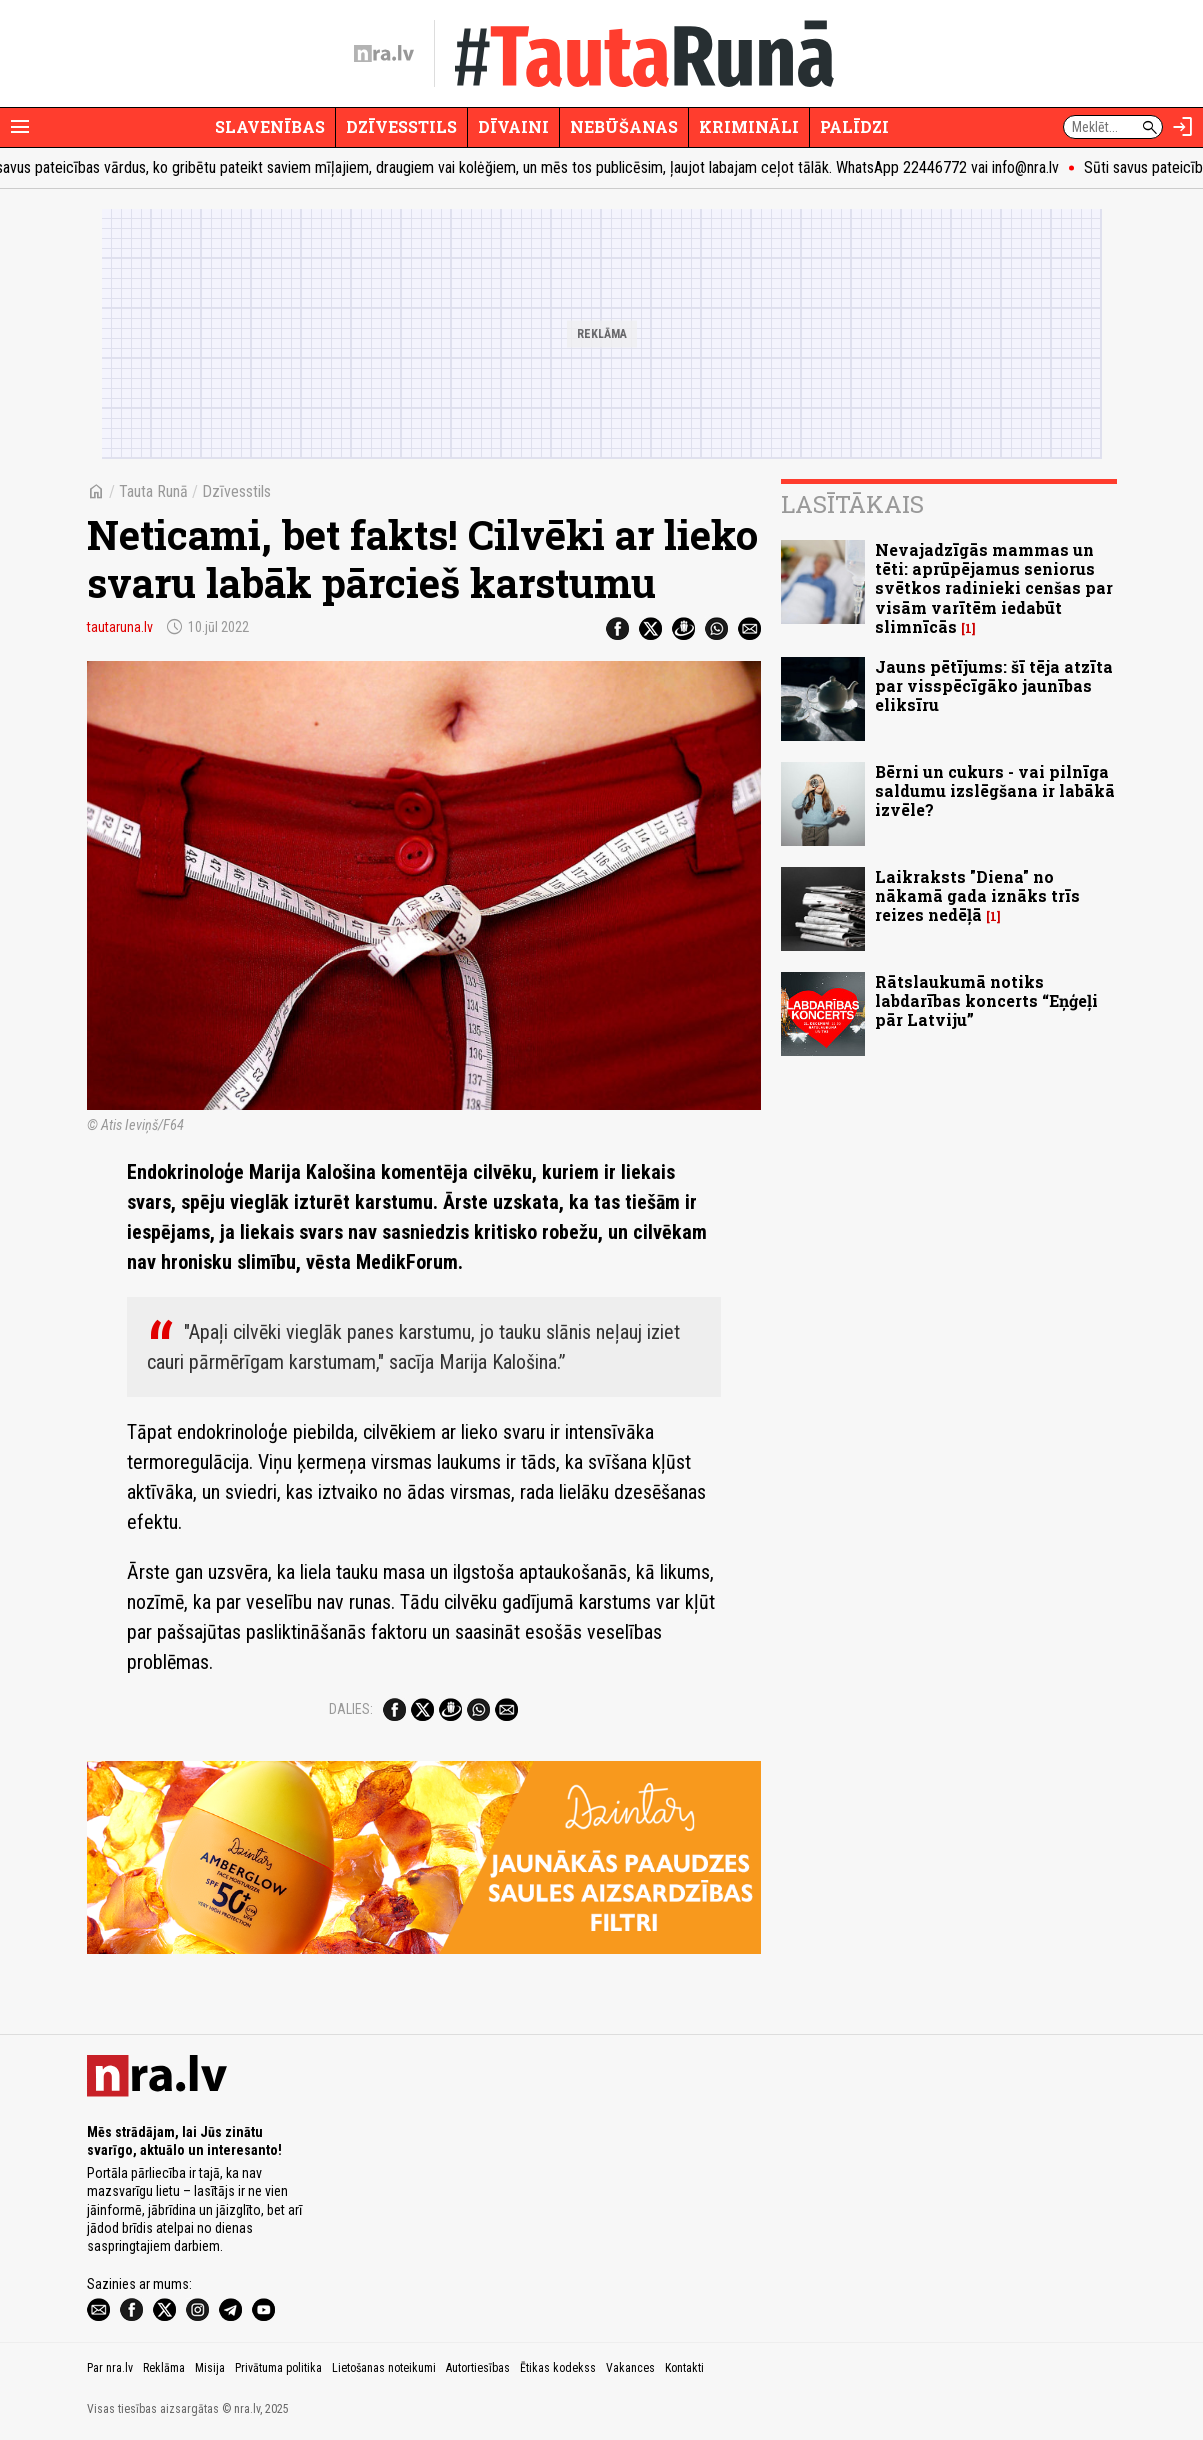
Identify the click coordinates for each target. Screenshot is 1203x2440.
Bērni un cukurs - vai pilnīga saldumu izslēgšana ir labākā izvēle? (995, 790)
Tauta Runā (153, 491)
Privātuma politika (278, 2368)
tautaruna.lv (120, 627)
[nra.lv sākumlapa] (384, 54)
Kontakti (684, 2368)
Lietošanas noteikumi (384, 2368)
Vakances (630, 2368)
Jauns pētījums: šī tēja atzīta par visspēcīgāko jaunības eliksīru (994, 685)
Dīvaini (513, 126)
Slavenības (270, 126)
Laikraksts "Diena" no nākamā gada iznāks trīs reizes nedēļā (977, 895)
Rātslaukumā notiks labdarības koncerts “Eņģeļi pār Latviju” (986, 1000)
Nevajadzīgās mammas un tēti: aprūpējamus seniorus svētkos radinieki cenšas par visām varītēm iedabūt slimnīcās (994, 588)
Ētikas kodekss (558, 2368)
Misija (210, 2368)
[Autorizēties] (1183, 127)
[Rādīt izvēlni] (20, 127)
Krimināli (749, 126)
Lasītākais (852, 504)
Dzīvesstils (401, 126)
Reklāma (164, 2368)
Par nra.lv (110, 2368)
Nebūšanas (624, 126)
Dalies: (351, 1709)
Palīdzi (854, 126)
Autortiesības (478, 2368)
